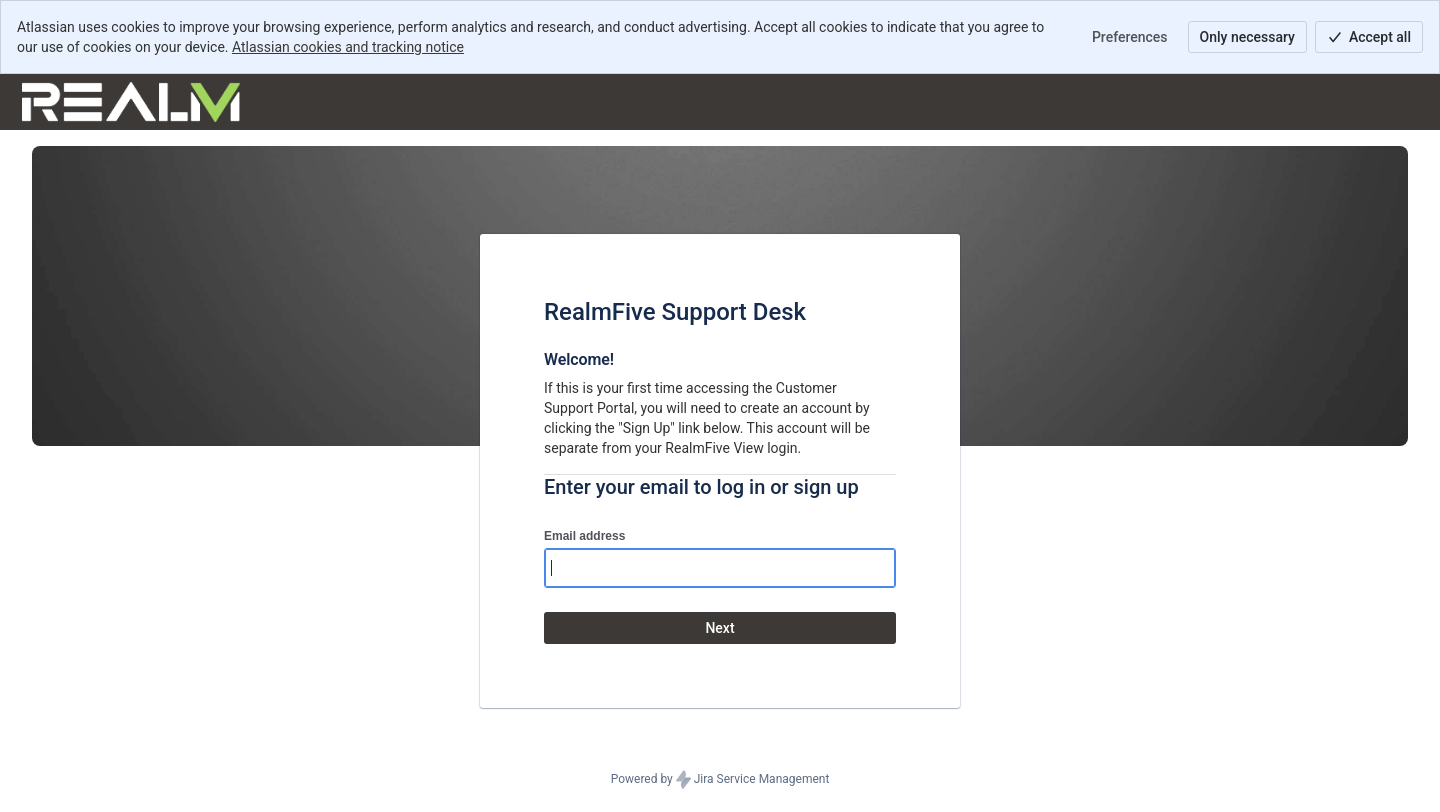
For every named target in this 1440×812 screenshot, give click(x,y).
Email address (584, 536)
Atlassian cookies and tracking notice (348, 47)
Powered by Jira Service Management (720, 780)
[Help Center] (131, 102)
